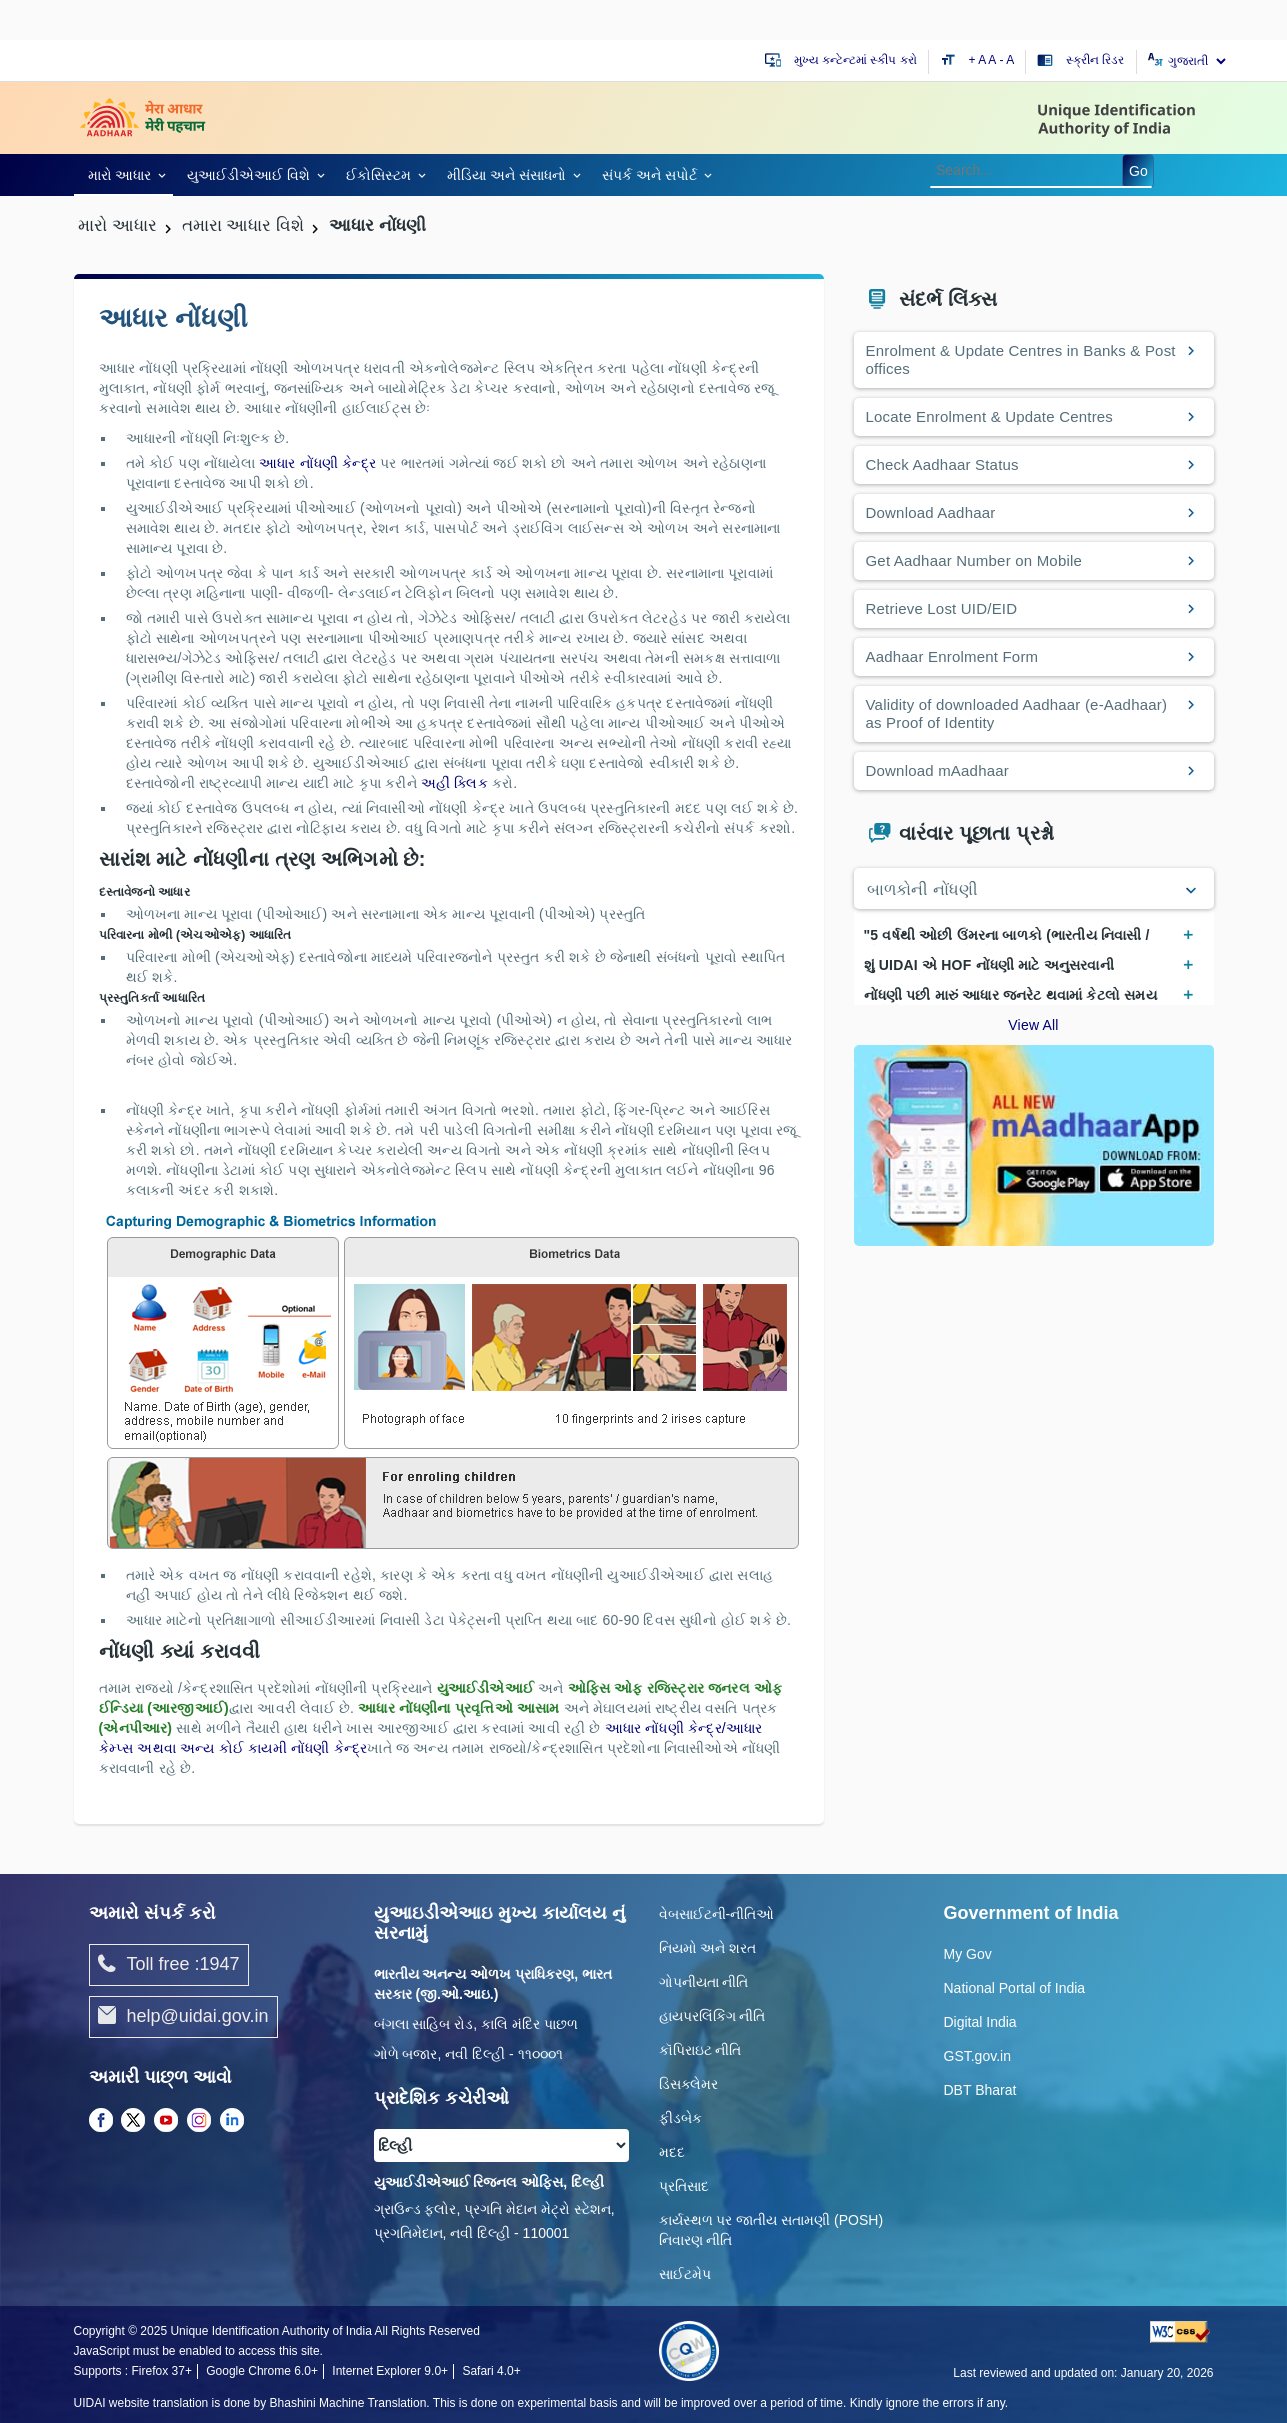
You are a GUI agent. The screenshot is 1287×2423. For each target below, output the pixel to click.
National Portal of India (1015, 1988)
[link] (124, 174)
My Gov (968, 1954)
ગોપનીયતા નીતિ (704, 1982)
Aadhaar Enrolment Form (952, 656)
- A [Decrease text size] (1007, 60)
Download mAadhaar (937, 770)
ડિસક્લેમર (688, 2084)
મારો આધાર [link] (120, 175)
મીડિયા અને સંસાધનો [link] (506, 175)
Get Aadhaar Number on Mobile (974, 560)
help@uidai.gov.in (183, 2017)
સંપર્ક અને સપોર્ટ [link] (649, 175)
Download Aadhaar (931, 512)
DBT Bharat (980, 2090)
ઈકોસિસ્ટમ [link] (378, 175)
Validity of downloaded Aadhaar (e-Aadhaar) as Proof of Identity (1017, 713)
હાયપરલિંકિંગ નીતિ (712, 2016)
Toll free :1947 (169, 1965)
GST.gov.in (977, 2056)
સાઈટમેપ (685, 2274)
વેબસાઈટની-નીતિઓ (717, 1914)
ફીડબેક (680, 2118)
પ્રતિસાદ (684, 2186)
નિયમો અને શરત (708, 1948)
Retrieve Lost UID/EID (942, 608)
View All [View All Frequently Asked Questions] (1033, 1025)
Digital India (980, 2022)
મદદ (672, 2152)
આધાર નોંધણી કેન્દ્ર (319, 463)
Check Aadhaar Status (942, 464)
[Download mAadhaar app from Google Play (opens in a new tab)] (1034, 1144)
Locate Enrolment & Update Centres (990, 416)
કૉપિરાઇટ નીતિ (700, 2050)
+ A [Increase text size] (979, 60)
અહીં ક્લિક (456, 783)
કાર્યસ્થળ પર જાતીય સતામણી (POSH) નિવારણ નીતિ (771, 2230)
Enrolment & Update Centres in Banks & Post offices (1021, 359)
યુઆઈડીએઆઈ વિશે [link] (248, 175)
